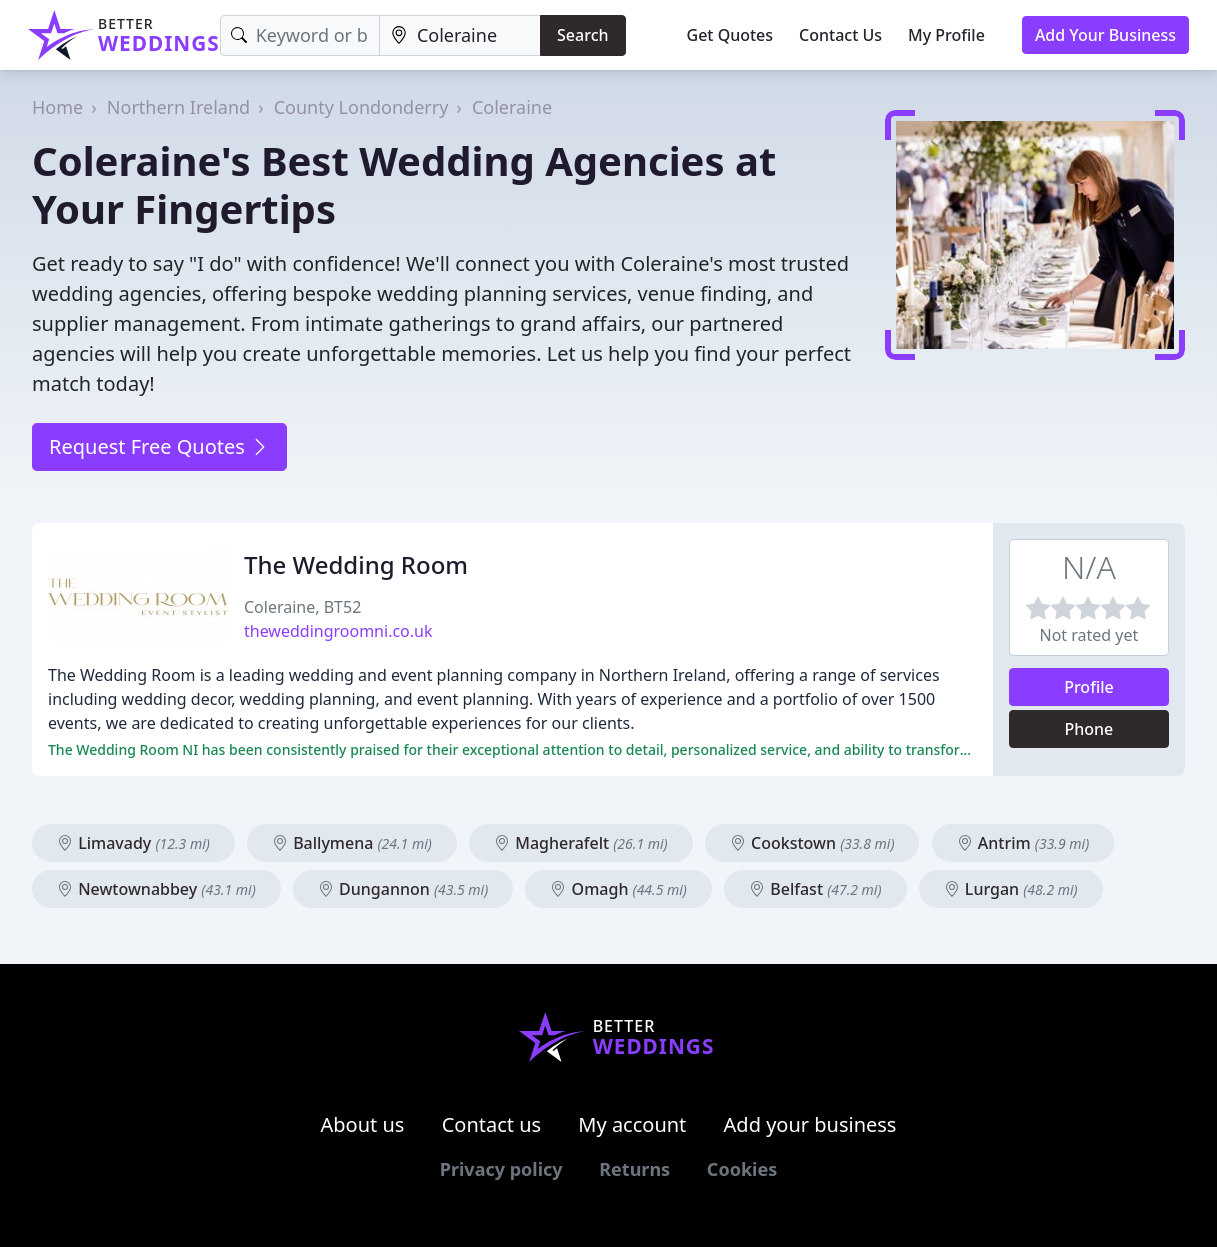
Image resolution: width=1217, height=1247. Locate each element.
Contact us (492, 1124)
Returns (634, 1169)
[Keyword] (300, 35)
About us (363, 1124)
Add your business (810, 1124)
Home (57, 107)
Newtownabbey (156, 889)
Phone (1089, 729)
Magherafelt (581, 843)
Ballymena (352, 843)
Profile (1089, 687)
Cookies (742, 1169)
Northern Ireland (178, 107)
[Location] (460, 35)
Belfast (815, 889)
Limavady (133, 843)
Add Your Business (1105, 35)
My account (632, 1124)
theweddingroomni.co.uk (338, 631)
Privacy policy (501, 1169)
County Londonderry (361, 107)
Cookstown (812, 843)
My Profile (946, 35)
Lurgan (1011, 889)
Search (582, 35)
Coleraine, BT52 (302, 607)
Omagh (618, 889)
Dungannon (403, 889)
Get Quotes (730, 35)
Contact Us (840, 35)
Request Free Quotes (159, 446)
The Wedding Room (356, 564)
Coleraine (512, 107)
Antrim (1023, 843)
